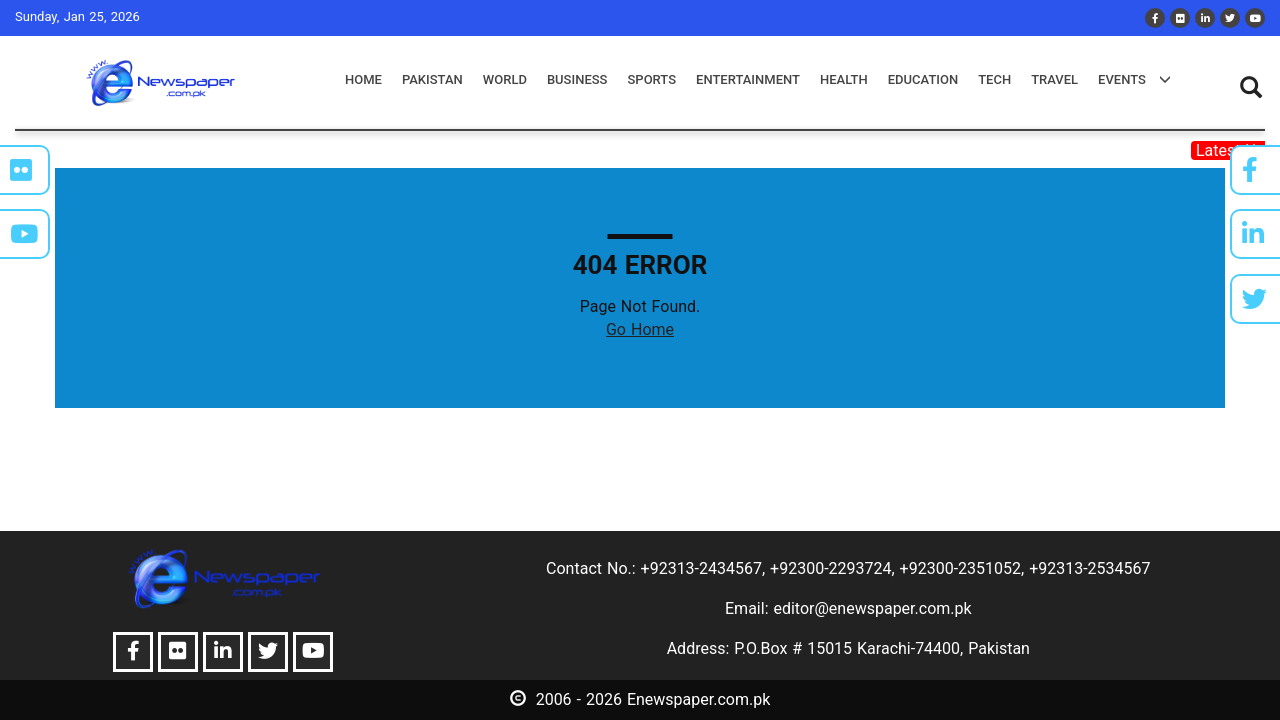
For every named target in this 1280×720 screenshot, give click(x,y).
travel (1054, 79)
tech (994, 79)
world (505, 79)
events (1134, 79)
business (577, 79)
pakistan (432, 79)
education (923, 79)
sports (651, 79)
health (844, 79)
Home (363, 79)
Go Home (640, 329)
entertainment (748, 79)
